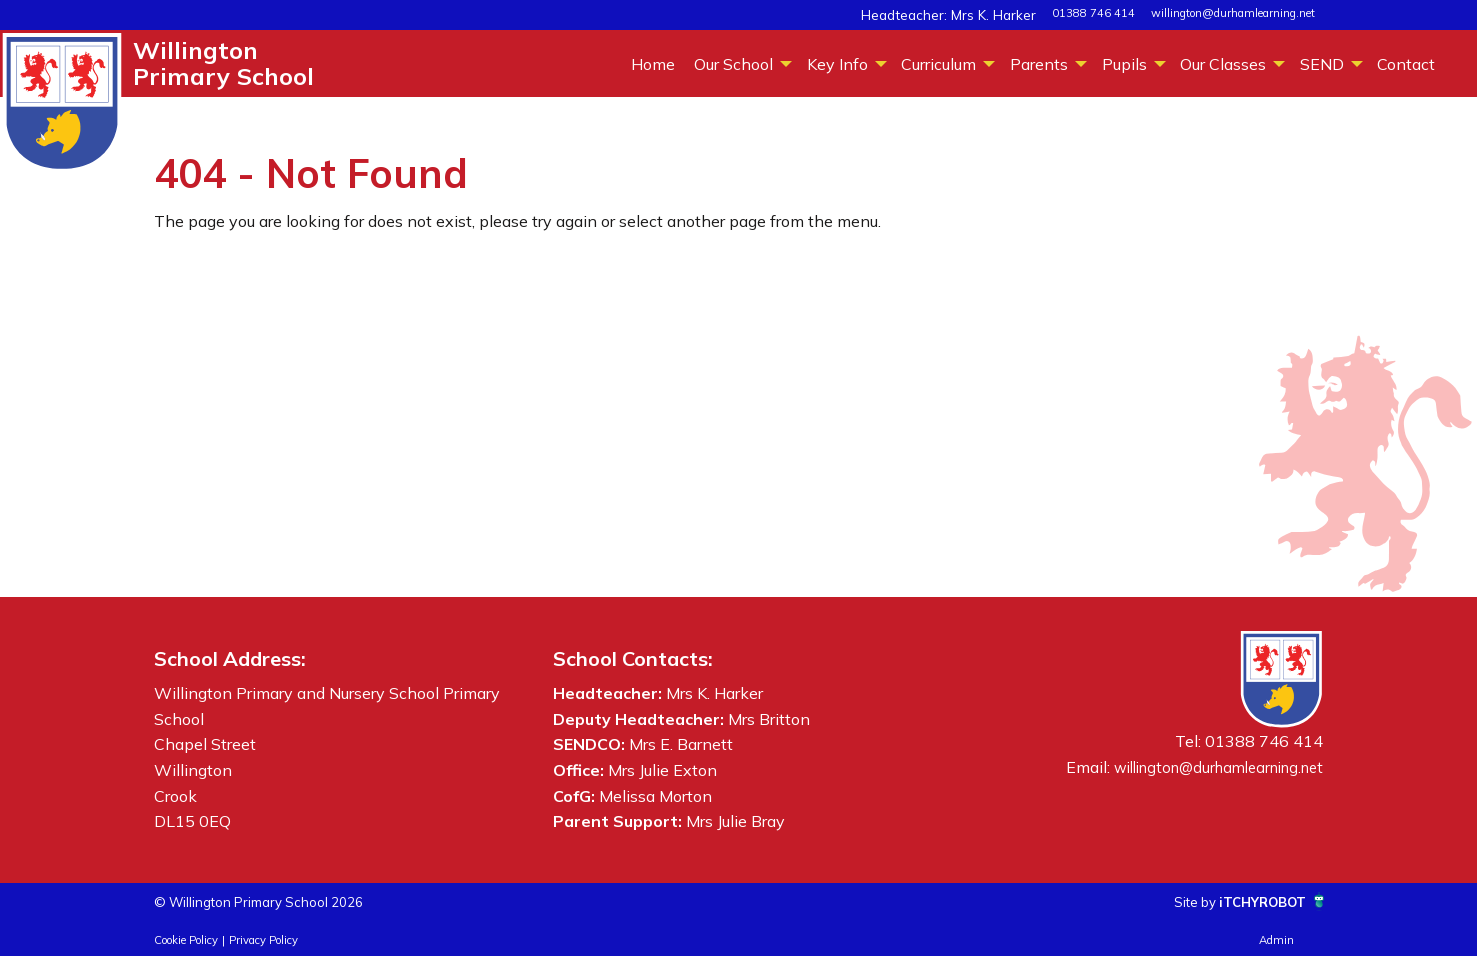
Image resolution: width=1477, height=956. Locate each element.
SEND (1322, 64)
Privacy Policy (263, 940)
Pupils (1124, 64)
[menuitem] (652, 63)
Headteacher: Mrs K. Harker (967, 13)
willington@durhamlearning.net (1233, 13)
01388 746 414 (1093, 13)
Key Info (837, 64)
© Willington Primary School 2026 (281, 901)
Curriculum (938, 64)
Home (653, 64)
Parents (1039, 64)
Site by (1171, 901)
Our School (733, 64)
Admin (1276, 940)
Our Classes (1223, 64)
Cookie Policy (186, 940)
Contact (1406, 64)
